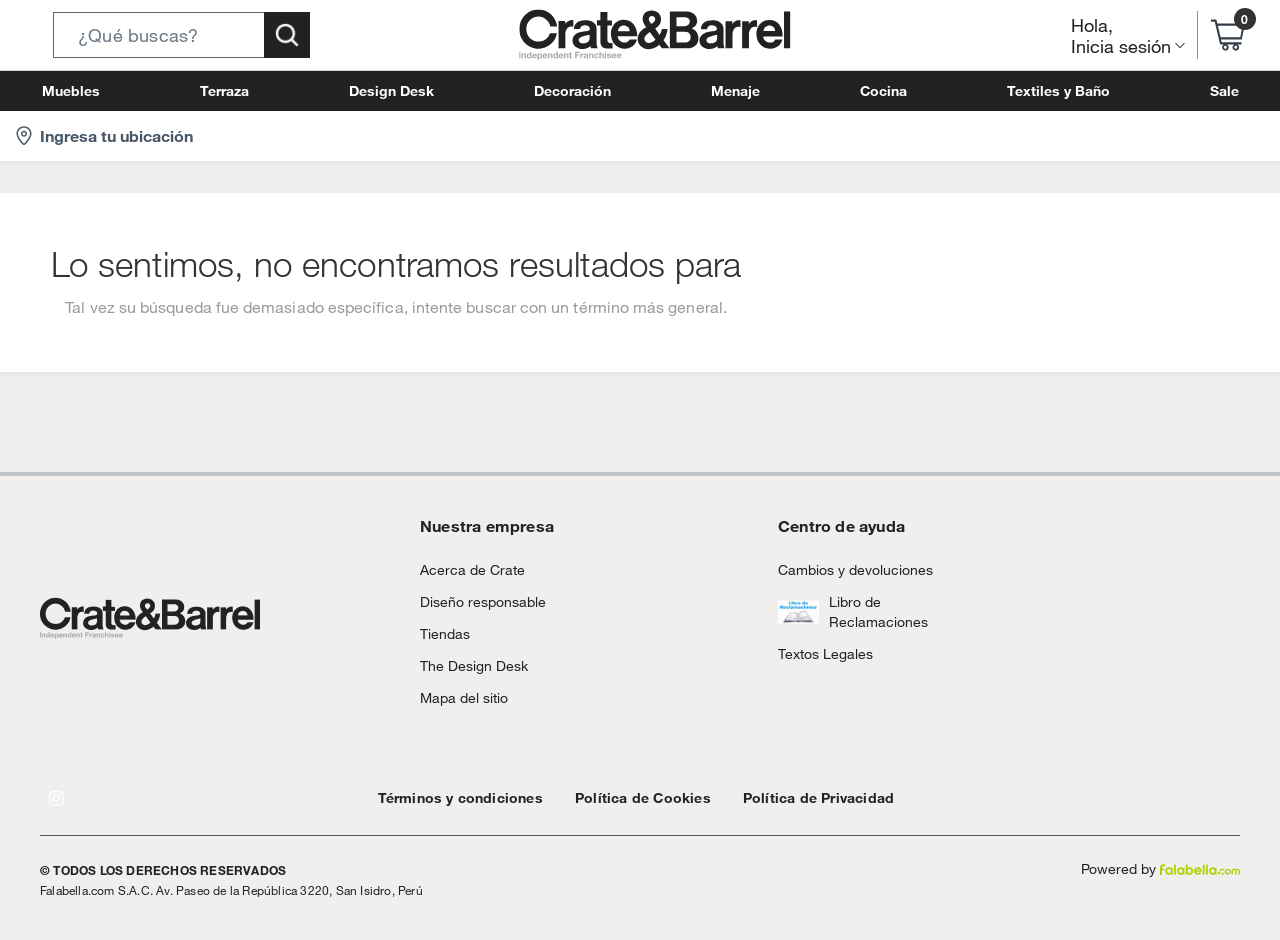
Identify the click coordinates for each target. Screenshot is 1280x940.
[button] (181, 35)
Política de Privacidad (772, 797)
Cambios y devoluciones (847, 569)
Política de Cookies (613, 797)
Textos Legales (820, 653)
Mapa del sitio (460, 697)
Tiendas (442, 633)
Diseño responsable (474, 601)
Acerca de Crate (465, 569)
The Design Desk (468, 665)
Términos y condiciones (450, 797)
